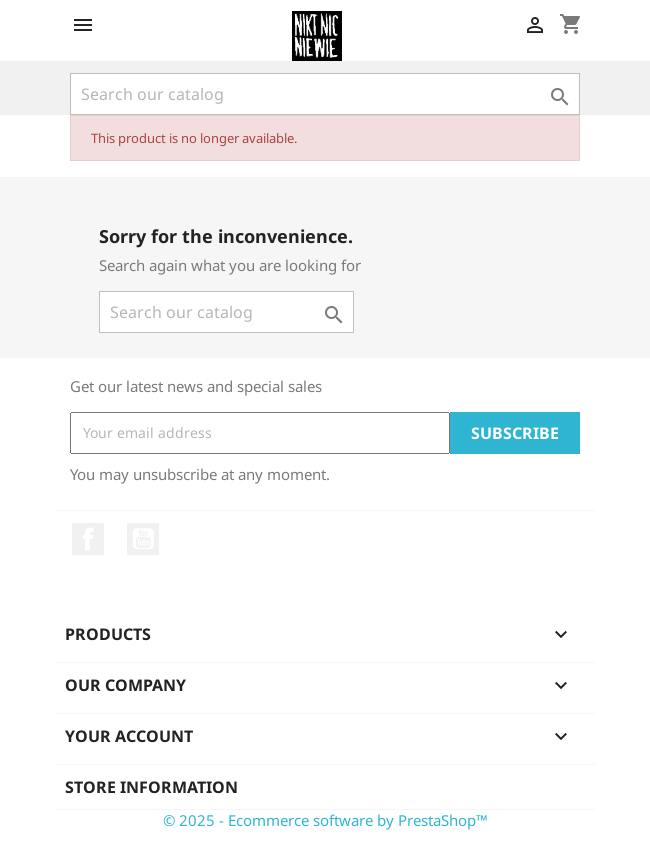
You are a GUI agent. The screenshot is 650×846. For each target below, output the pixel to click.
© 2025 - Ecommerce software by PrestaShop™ (325, 820)
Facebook (88, 539)
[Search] (325, 94)
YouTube (143, 539)
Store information (151, 787)
